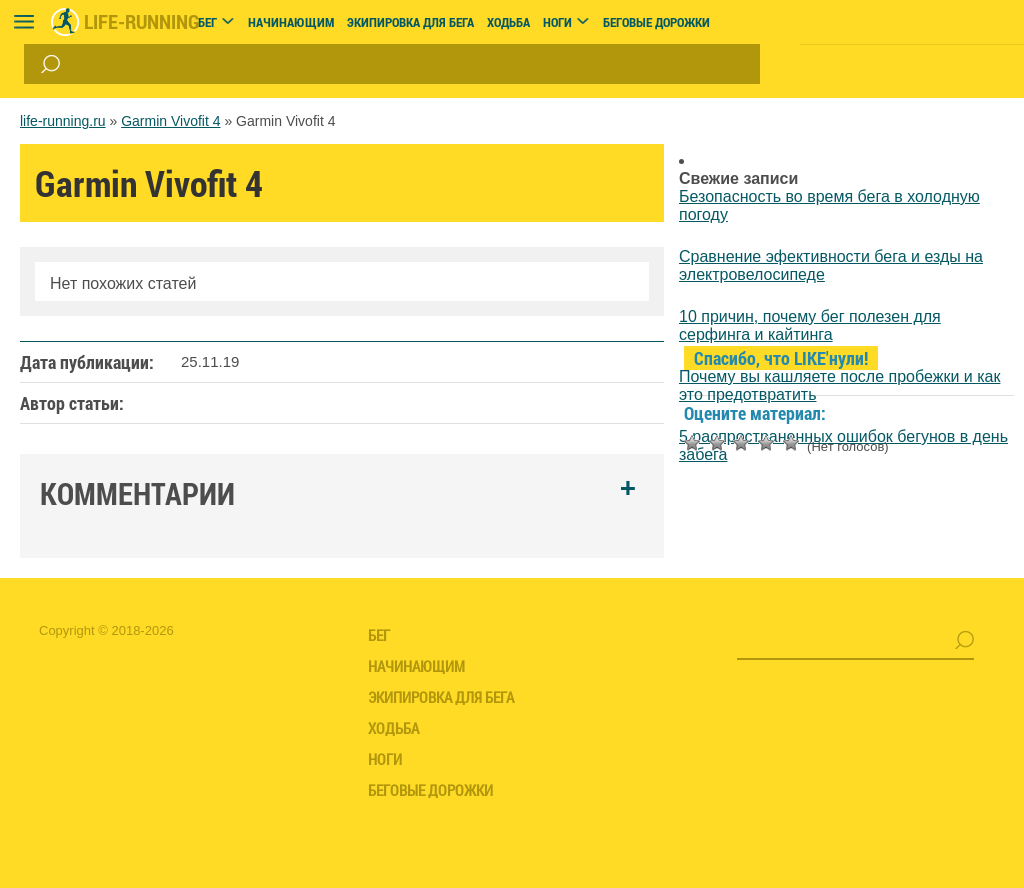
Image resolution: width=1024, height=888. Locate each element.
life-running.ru (63, 121)
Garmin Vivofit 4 (170, 121)
